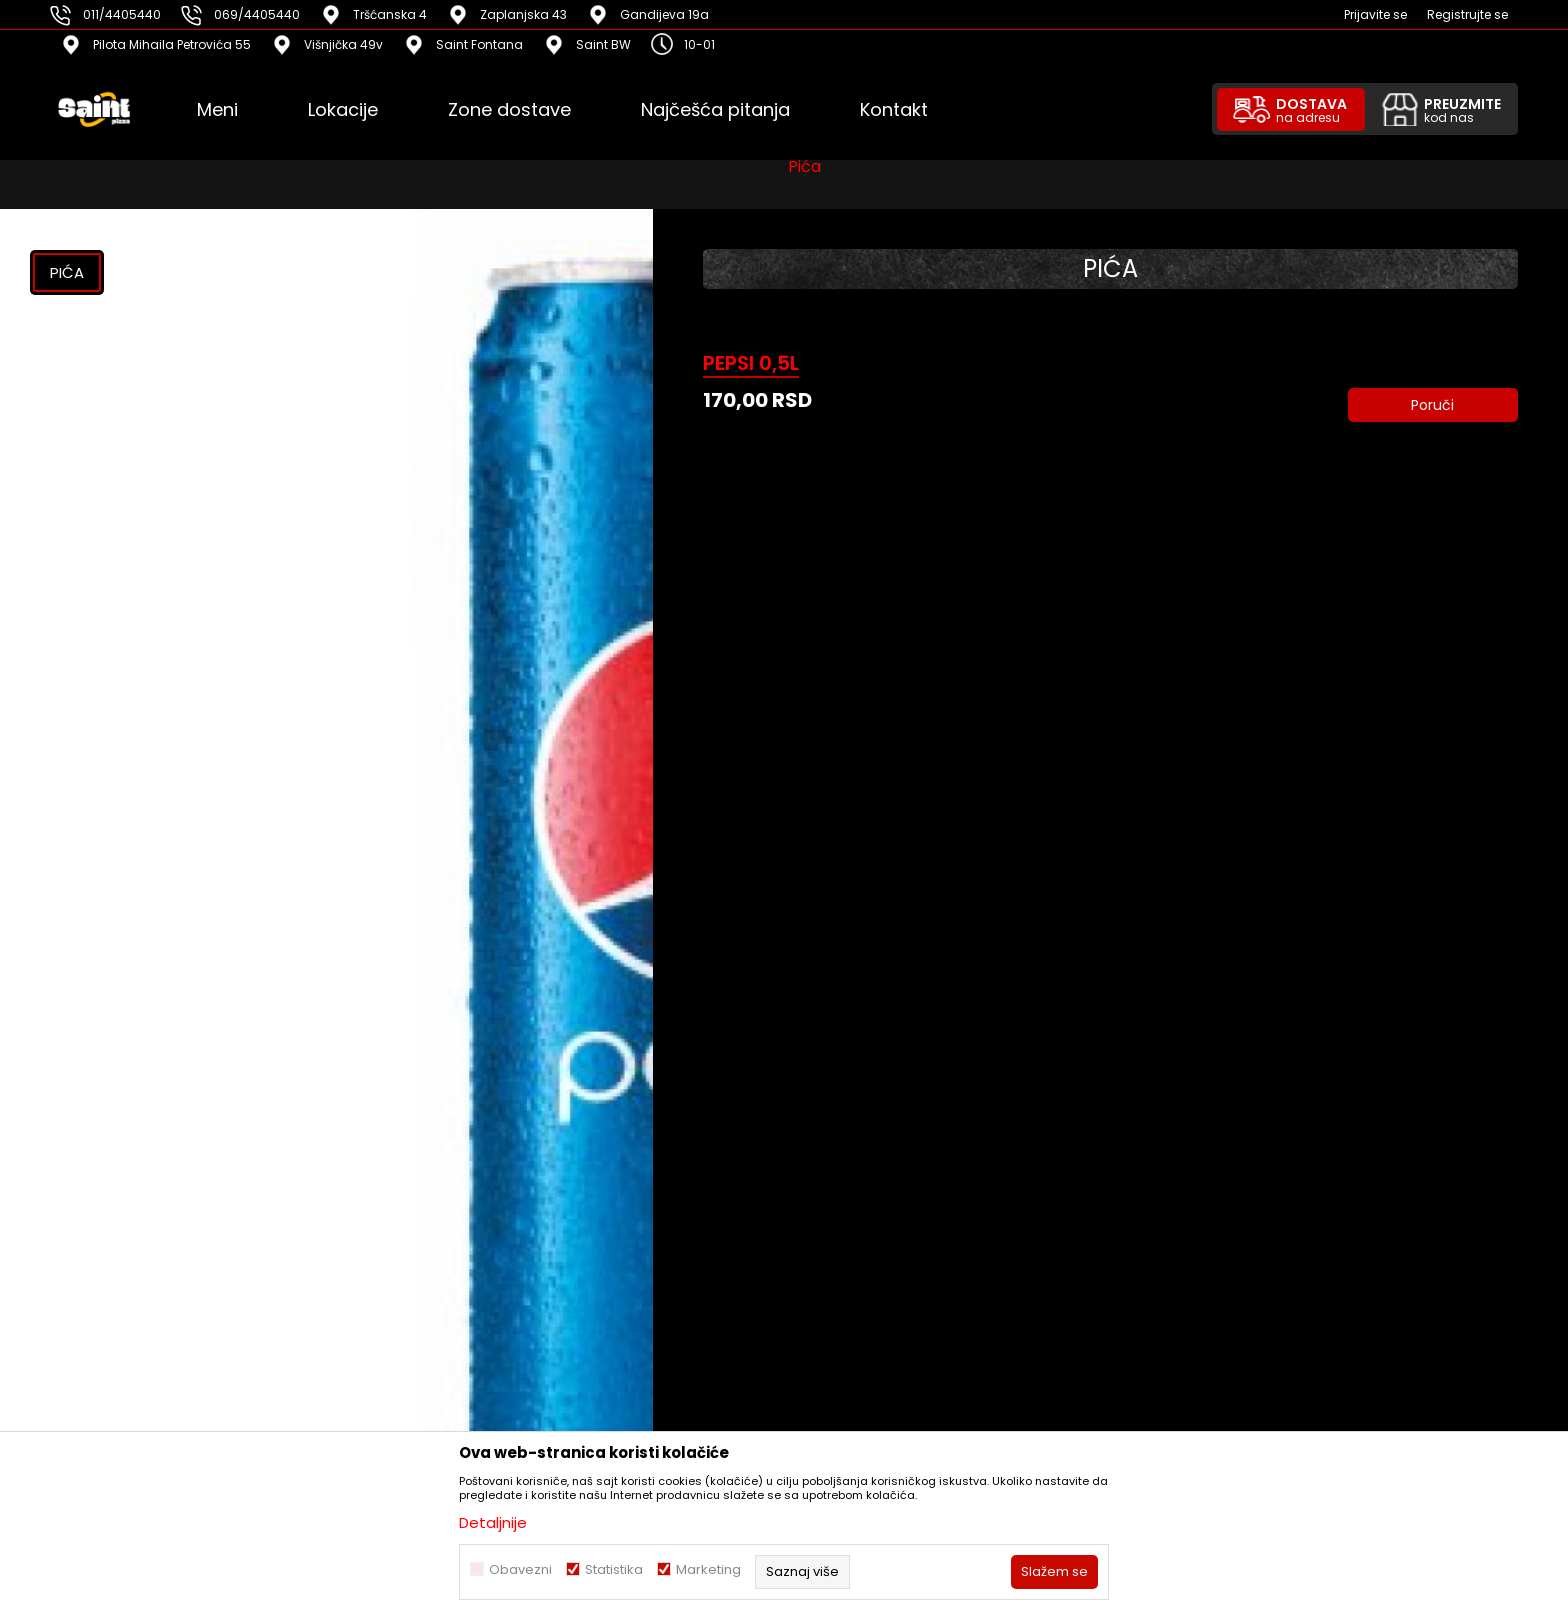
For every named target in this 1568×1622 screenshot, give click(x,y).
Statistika (614, 1569)
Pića (804, 174)
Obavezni (520, 1569)
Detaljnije (493, 1522)
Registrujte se (1467, 14)
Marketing (708, 1569)
